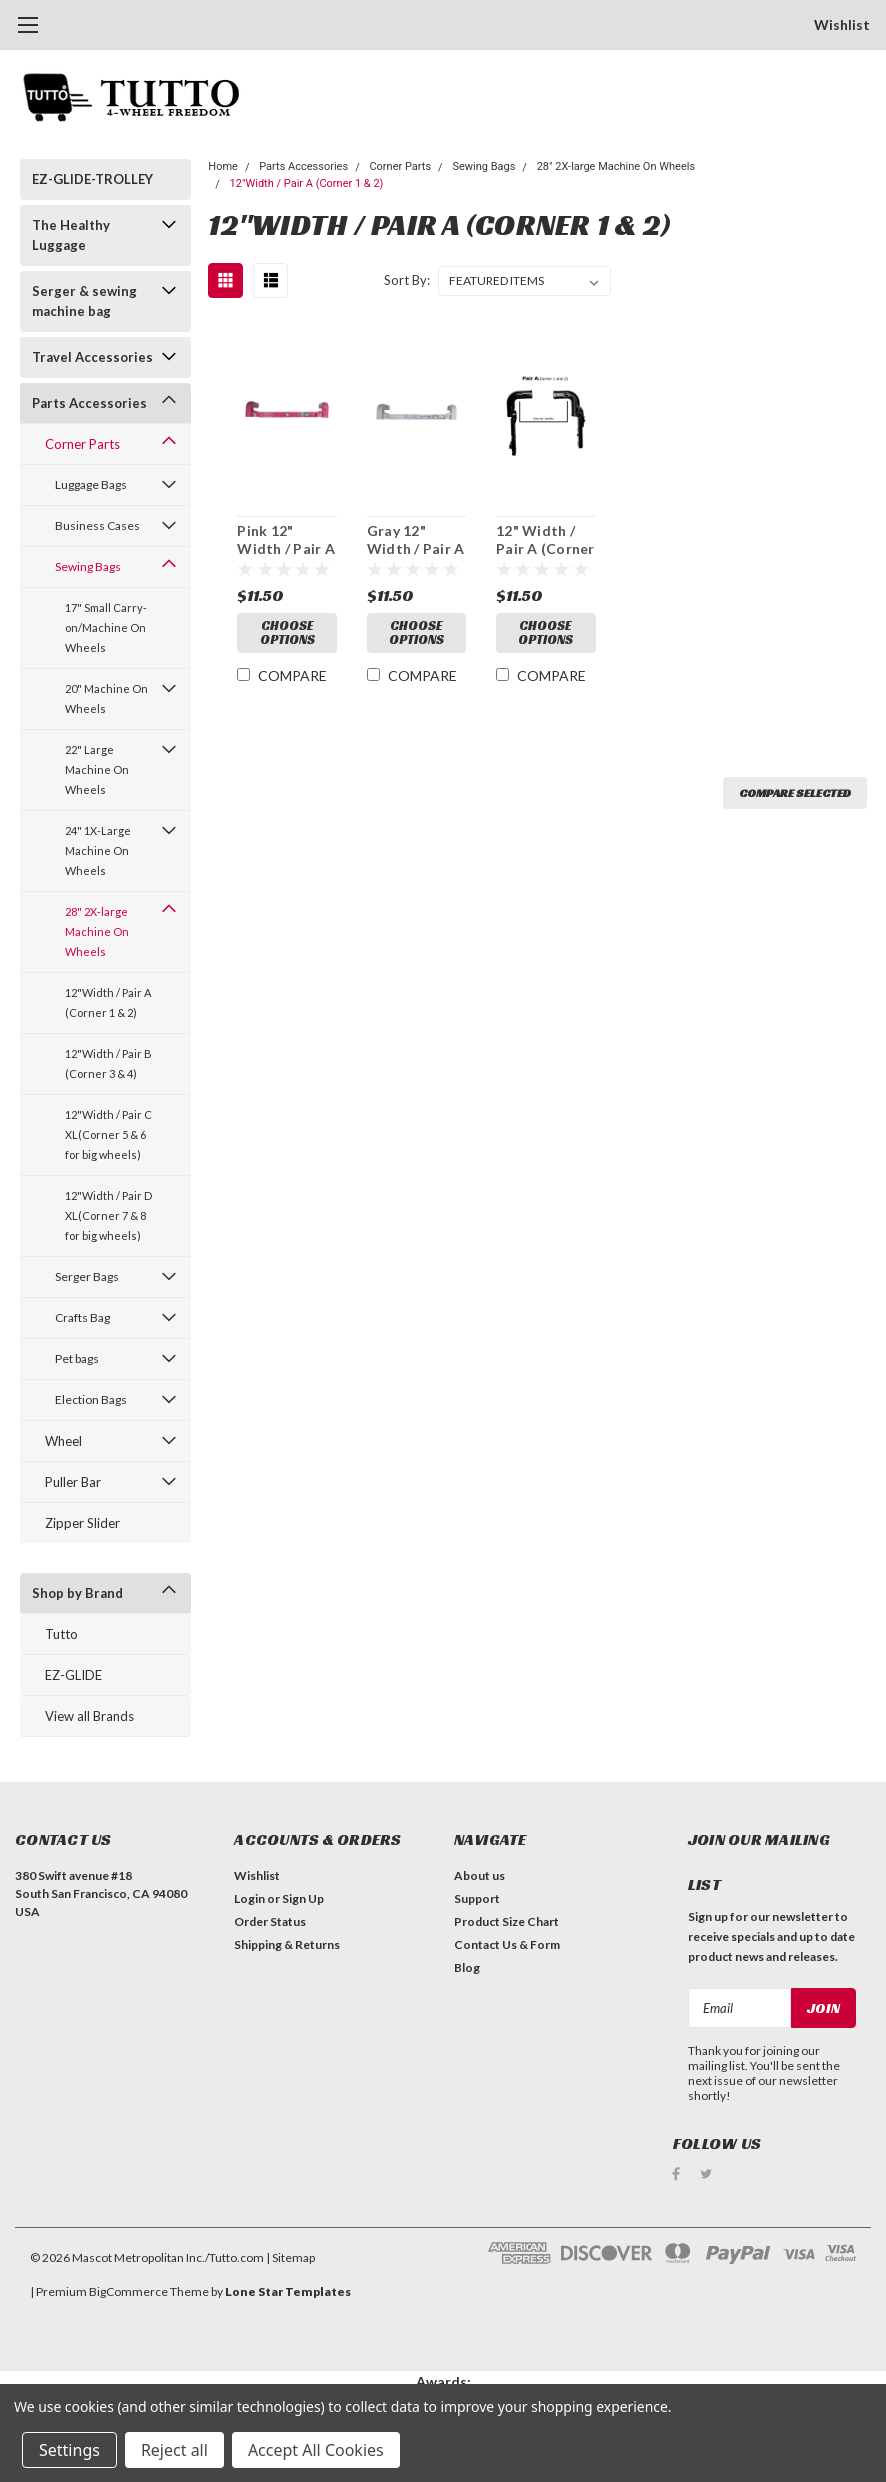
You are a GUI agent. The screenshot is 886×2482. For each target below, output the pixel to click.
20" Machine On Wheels (106, 698)
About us (479, 1875)
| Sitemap (290, 2257)
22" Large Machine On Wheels (97, 769)
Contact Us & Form (507, 1944)
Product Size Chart (506, 1921)
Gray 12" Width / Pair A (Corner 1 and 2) (416, 540)
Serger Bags (87, 1276)
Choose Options (287, 632)
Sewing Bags (88, 566)
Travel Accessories (92, 357)
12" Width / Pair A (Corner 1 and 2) (545, 540)
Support (477, 1898)
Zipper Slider (82, 1523)
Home (223, 166)
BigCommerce (128, 2291)
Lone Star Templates (288, 2291)
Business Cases (97, 525)
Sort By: (407, 280)
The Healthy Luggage (71, 235)
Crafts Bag (82, 1317)
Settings (69, 2450)
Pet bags (77, 1358)
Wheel (63, 1441)
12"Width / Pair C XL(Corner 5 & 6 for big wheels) (108, 1134)
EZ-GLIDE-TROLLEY (92, 179)
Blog (467, 1967)
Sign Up (303, 1898)
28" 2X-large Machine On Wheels (97, 931)
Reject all (174, 2450)
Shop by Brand (77, 1593)
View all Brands (89, 1716)
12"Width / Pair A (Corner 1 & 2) (108, 1002)
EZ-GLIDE (73, 1675)
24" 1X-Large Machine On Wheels (98, 850)
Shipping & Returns (287, 1944)
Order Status (270, 1921)
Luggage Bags (91, 484)
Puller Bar (73, 1482)
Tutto (61, 1634)
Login (249, 1898)
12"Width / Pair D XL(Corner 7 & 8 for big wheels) (108, 1215)
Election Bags (91, 1399)
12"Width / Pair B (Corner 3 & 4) (108, 1063)
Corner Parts (82, 444)
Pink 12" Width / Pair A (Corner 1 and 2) (286, 540)
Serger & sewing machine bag (84, 301)
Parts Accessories (89, 403)
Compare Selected (795, 792)
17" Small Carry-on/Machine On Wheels (106, 627)
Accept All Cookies (316, 2450)
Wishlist (842, 24)
